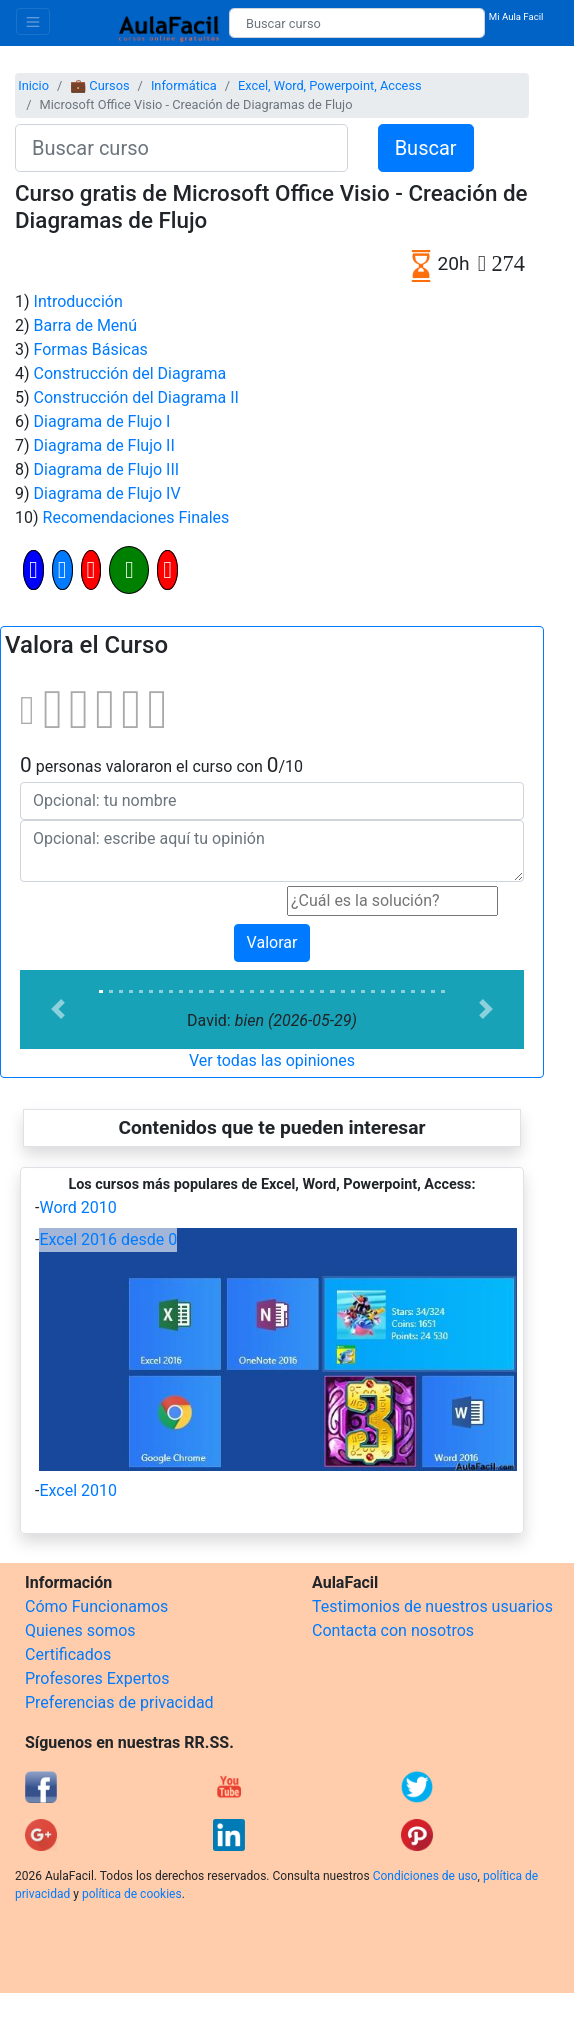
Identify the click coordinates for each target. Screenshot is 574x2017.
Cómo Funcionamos (96, 1606)
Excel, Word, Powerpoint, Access (330, 85)
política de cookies (132, 1894)
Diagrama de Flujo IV (107, 493)
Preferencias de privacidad (119, 1702)
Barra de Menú (85, 325)
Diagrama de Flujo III (107, 469)
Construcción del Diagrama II (136, 397)
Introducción (78, 301)
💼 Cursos (99, 85)
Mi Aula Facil (516, 16)
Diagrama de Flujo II (104, 445)
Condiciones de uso (425, 1876)
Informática (184, 85)
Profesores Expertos (97, 1678)
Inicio (33, 85)
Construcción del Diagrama (130, 373)
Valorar (272, 942)
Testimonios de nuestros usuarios (432, 1606)
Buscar (426, 148)
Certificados (68, 1654)
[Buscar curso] (357, 23)
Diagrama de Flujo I (102, 421)
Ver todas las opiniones (272, 1060)
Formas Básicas (91, 349)
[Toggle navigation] (33, 21)
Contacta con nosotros (393, 1630)
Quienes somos (80, 1630)
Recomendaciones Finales (136, 517)
